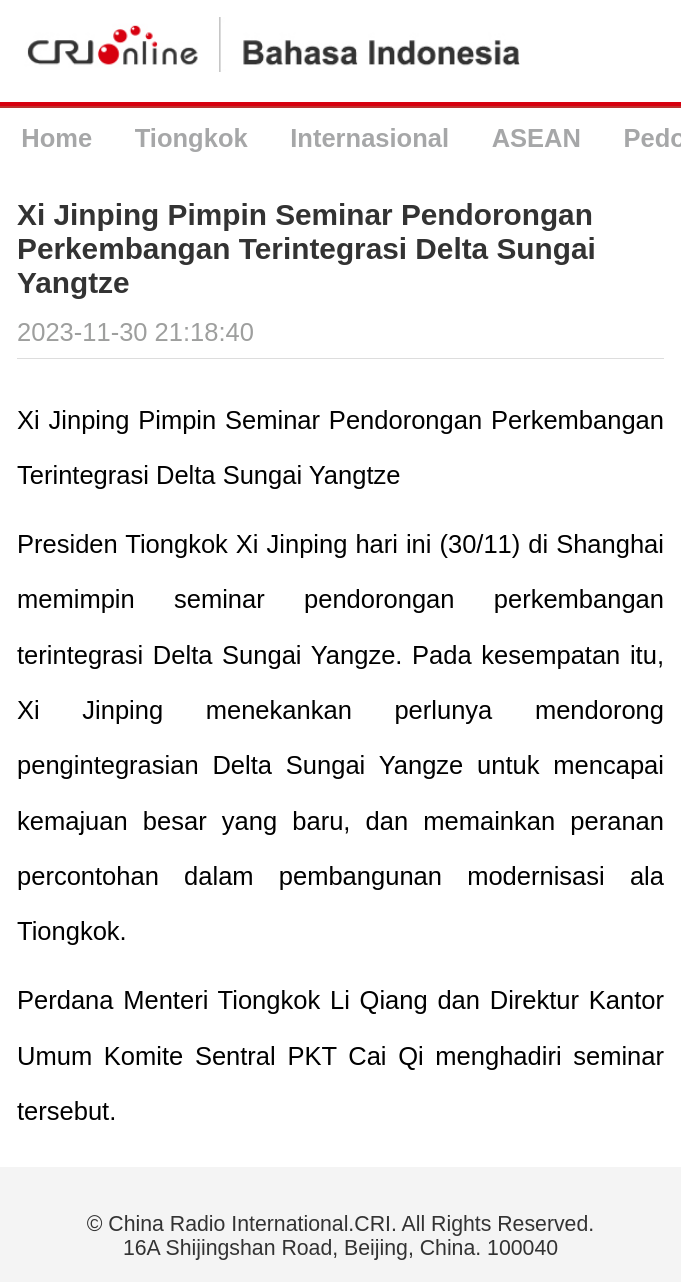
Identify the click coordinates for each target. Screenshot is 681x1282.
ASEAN (536, 138)
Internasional (369, 138)
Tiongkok (191, 138)
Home (56, 138)
